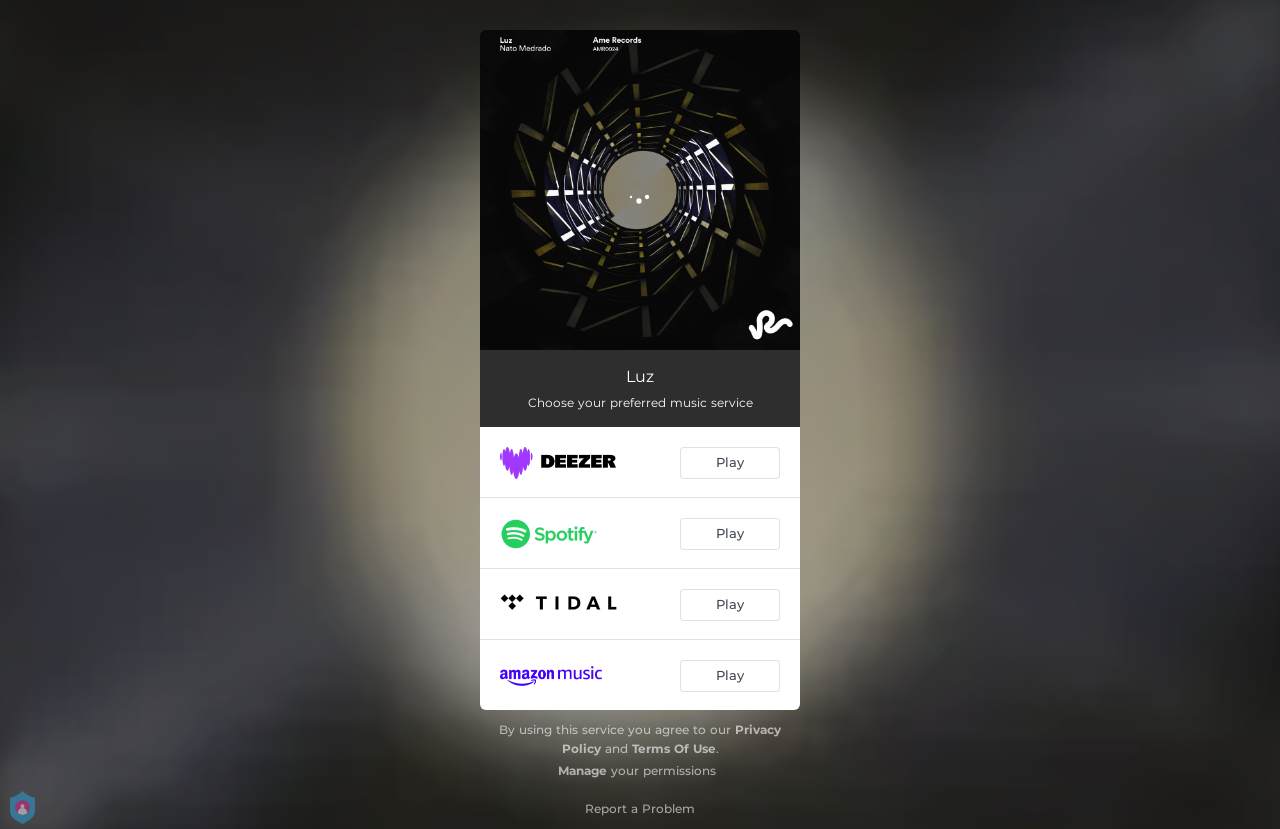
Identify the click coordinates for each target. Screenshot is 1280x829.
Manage (582, 770)
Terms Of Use (674, 748)
